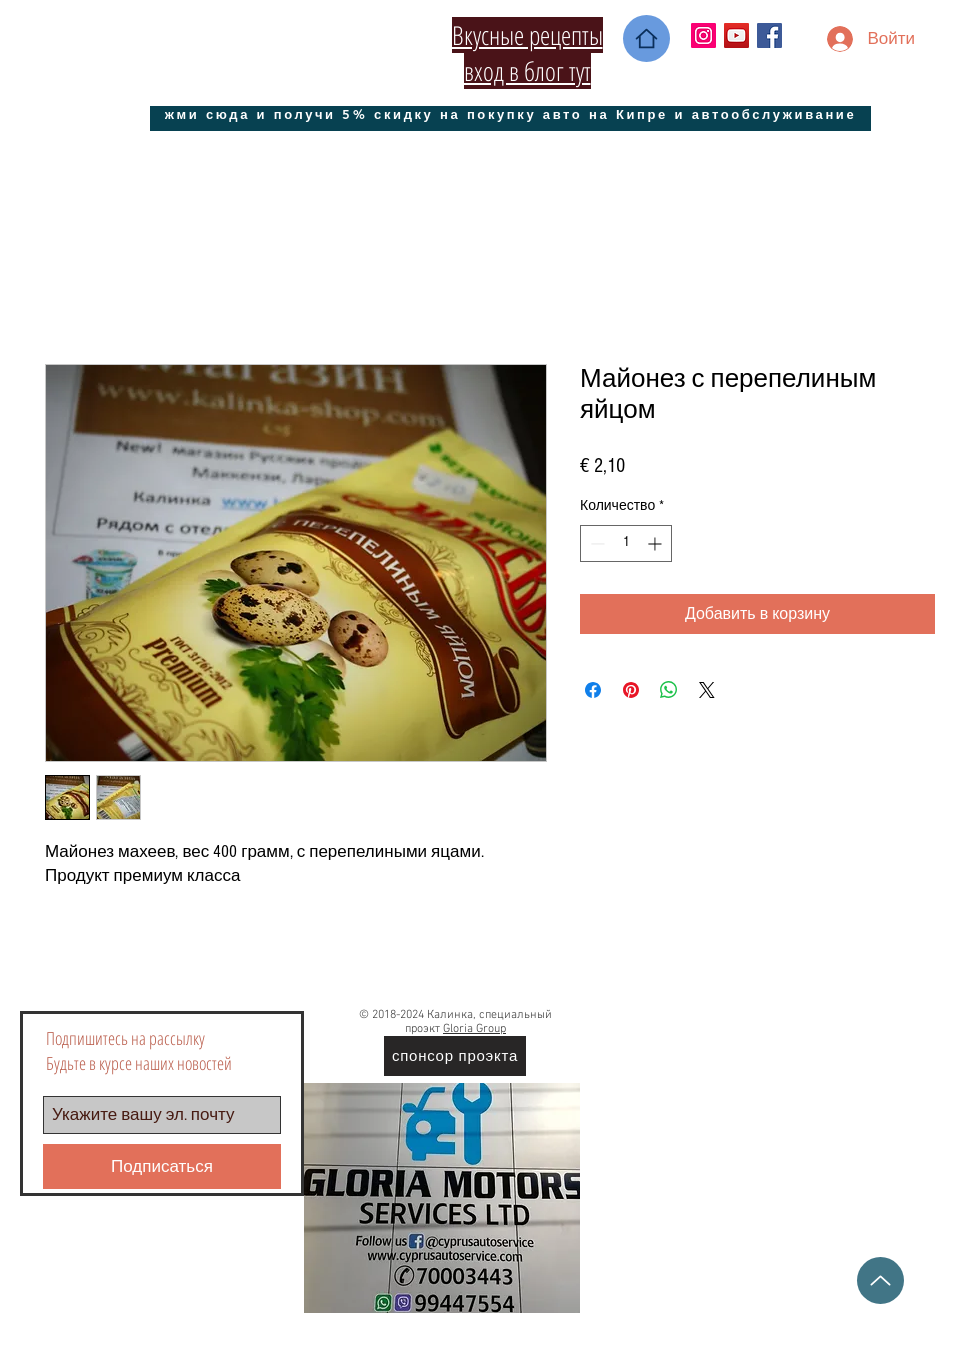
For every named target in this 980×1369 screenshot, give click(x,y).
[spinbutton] (626, 543)
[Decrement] (595, 543)
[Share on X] (707, 690)
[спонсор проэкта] (455, 1056)
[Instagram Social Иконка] (703, 35)
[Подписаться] (162, 1166)
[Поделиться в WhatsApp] (669, 690)
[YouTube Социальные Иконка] (736, 35)
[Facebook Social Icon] (769, 35)
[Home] (646, 38)
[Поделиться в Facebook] (593, 690)
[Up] (880, 1280)
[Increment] (656, 543)
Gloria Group (474, 1029)
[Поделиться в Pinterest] (631, 690)
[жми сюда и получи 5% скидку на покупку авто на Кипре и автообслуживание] (510, 113)
